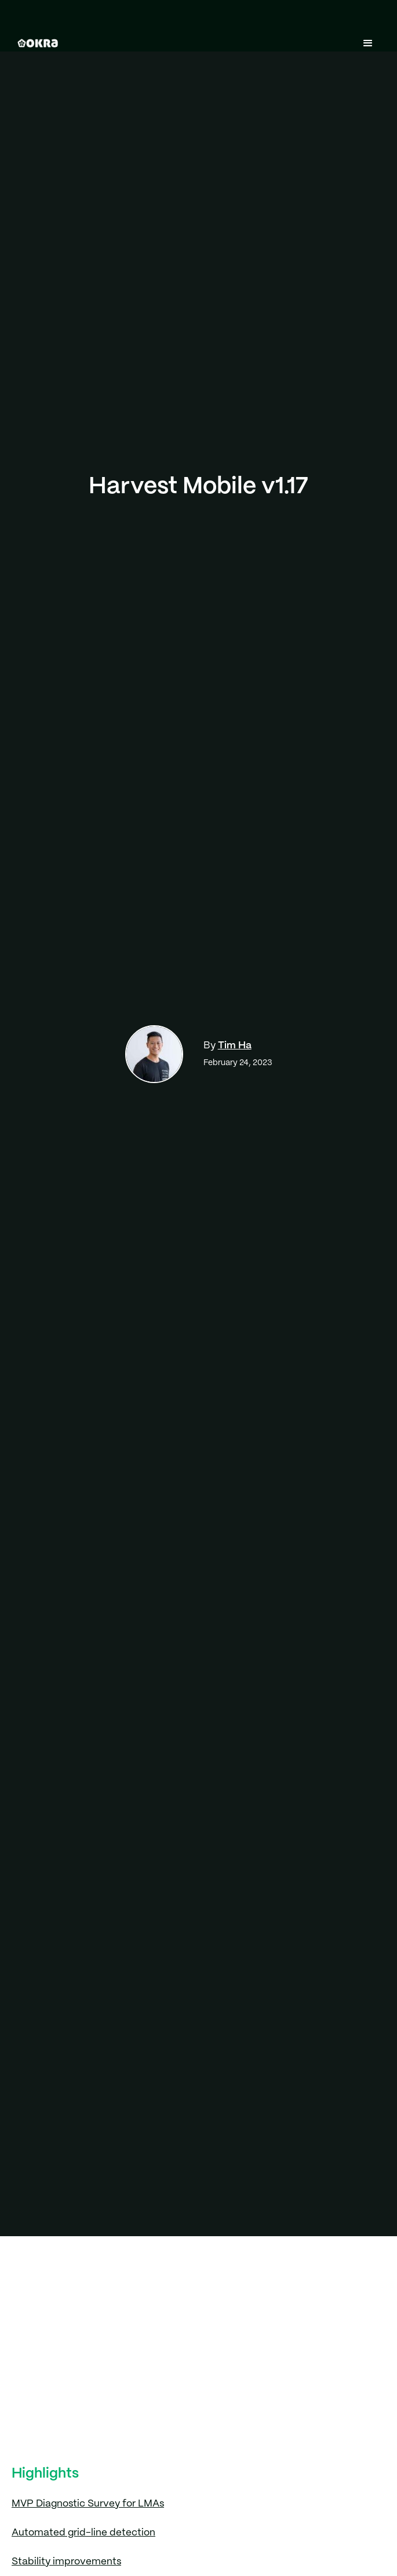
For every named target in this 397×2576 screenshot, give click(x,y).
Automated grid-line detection (83, 2532)
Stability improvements (66, 2561)
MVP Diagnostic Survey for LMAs (88, 2503)
